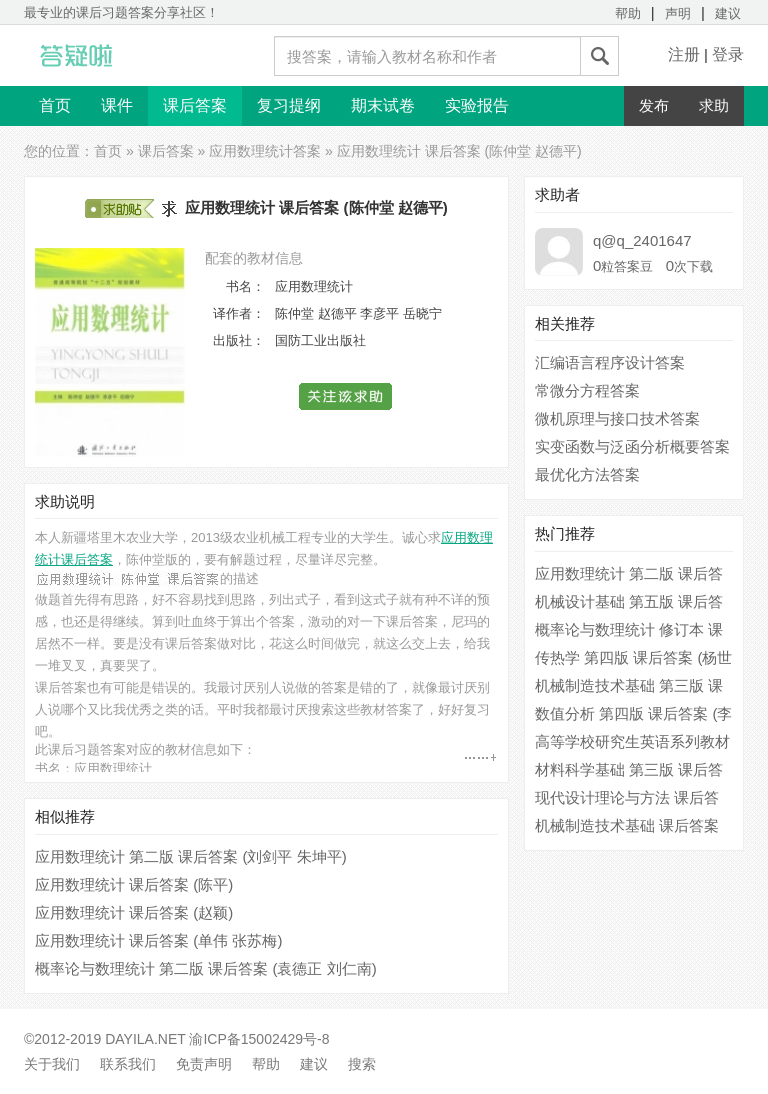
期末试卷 (383, 105)
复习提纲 (289, 105)
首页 (55, 105)
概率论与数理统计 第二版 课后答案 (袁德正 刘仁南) (206, 968)
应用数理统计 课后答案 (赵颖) (134, 912)
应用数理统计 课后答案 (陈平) (134, 884)
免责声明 (204, 1064)
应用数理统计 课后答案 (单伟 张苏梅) (159, 940)
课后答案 (195, 105)
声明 (678, 13)
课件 (117, 105)
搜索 (362, 1064)
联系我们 (128, 1064)
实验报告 (477, 105)
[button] (346, 396)
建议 (728, 13)
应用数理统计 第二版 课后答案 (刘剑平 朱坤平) (191, 856)
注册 (684, 54)
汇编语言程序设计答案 (610, 362)
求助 (714, 105)
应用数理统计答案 (265, 151)
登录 (728, 54)
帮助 (628, 13)
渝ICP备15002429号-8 (259, 1039)
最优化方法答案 (587, 474)
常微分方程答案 (587, 390)
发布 (654, 105)
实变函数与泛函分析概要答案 (632, 446)
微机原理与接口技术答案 (617, 418)
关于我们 (52, 1064)
